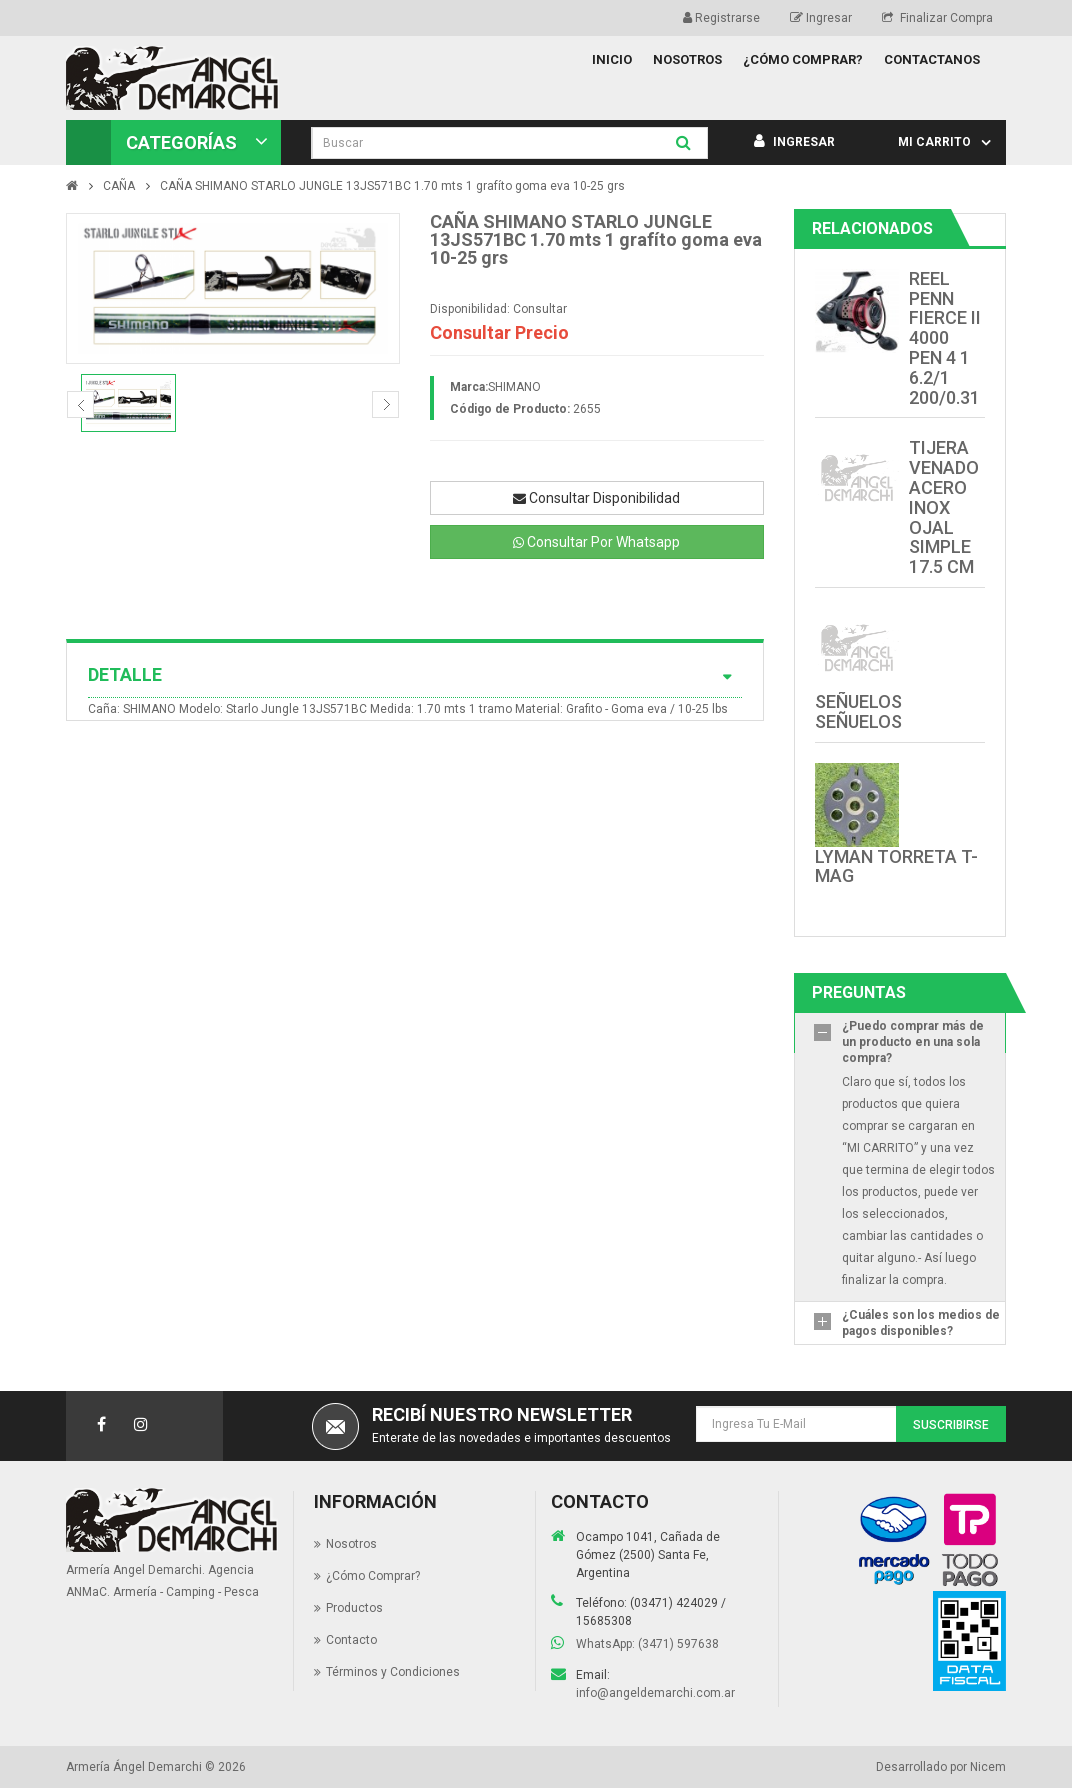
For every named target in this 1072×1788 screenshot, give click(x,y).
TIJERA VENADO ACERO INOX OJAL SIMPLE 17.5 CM (944, 507)
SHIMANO (514, 387)
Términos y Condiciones (393, 1672)
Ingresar (821, 18)
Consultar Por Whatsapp (596, 542)
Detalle (415, 675)
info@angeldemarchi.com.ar (655, 1693)
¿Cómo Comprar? (373, 1576)
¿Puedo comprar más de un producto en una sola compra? (913, 1042)
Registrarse (721, 18)
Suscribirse (951, 1425)
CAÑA (119, 186)
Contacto (351, 1640)
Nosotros (351, 1544)
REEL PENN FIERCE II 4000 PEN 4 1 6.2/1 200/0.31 (945, 338)
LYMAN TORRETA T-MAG (896, 866)
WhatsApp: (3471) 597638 (647, 1644)
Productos (354, 1608)
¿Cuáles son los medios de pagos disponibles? (921, 1323)
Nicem (988, 1767)
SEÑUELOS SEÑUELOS (858, 711)
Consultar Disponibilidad (596, 498)
